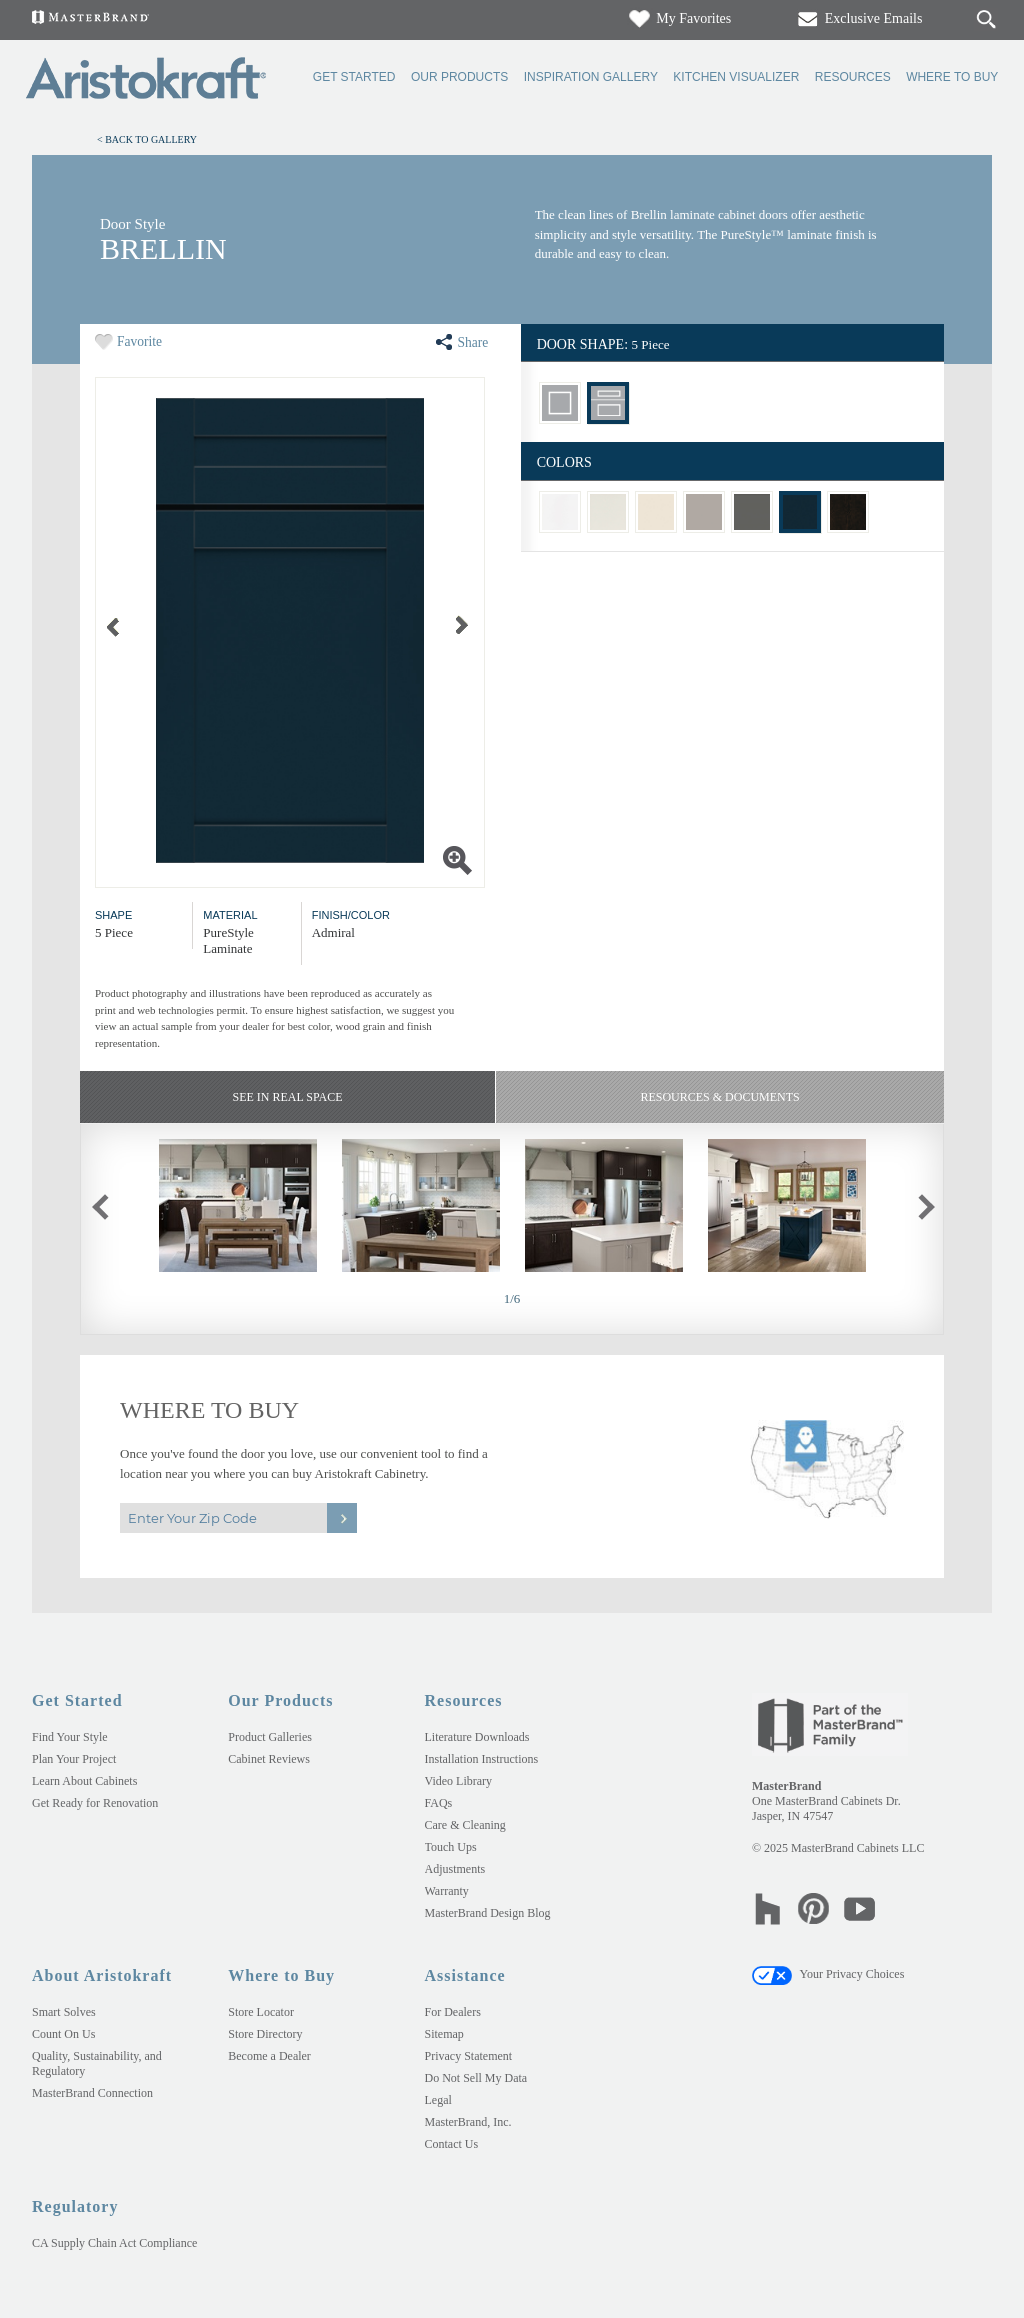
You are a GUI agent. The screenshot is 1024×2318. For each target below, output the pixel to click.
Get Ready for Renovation (95, 1803)
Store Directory (265, 2034)
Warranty (447, 1891)
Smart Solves (64, 2012)
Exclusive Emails (858, 19)
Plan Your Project (74, 1759)
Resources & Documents (719, 1097)
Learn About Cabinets (84, 1781)
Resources (853, 77)
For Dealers (453, 2012)
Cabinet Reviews (269, 1759)
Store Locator (261, 2012)
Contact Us (452, 2144)
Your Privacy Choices (828, 1974)
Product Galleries (270, 1737)
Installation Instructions (482, 1759)
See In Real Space (287, 1097)
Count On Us (63, 2034)
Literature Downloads (477, 1737)
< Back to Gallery (147, 139)
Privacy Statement (469, 2056)
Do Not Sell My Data (476, 2078)
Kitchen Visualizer (736, 77)
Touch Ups (451, 1847)
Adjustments (455, 1869)
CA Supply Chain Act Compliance (114, 2243)
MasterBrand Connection (92, 2093)
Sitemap (444, 2034)
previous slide (113, 1203)
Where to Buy (952, 77)
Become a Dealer (269, 2056)
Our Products (459, 77)
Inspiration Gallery (591, 77)
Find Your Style (70, 1737)
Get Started (354, 77)
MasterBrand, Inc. (468, 2122)
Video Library (459, 1781)
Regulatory (75, 2206)
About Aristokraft (102, 1975)
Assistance (465, 1975)
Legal (438, 2100)
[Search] (966, 20)
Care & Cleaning (465, 1825)
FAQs (439, 1803)
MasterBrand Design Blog (488, 1913)
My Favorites (679, 19)
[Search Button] (986, 20)
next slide (930, 1203)
